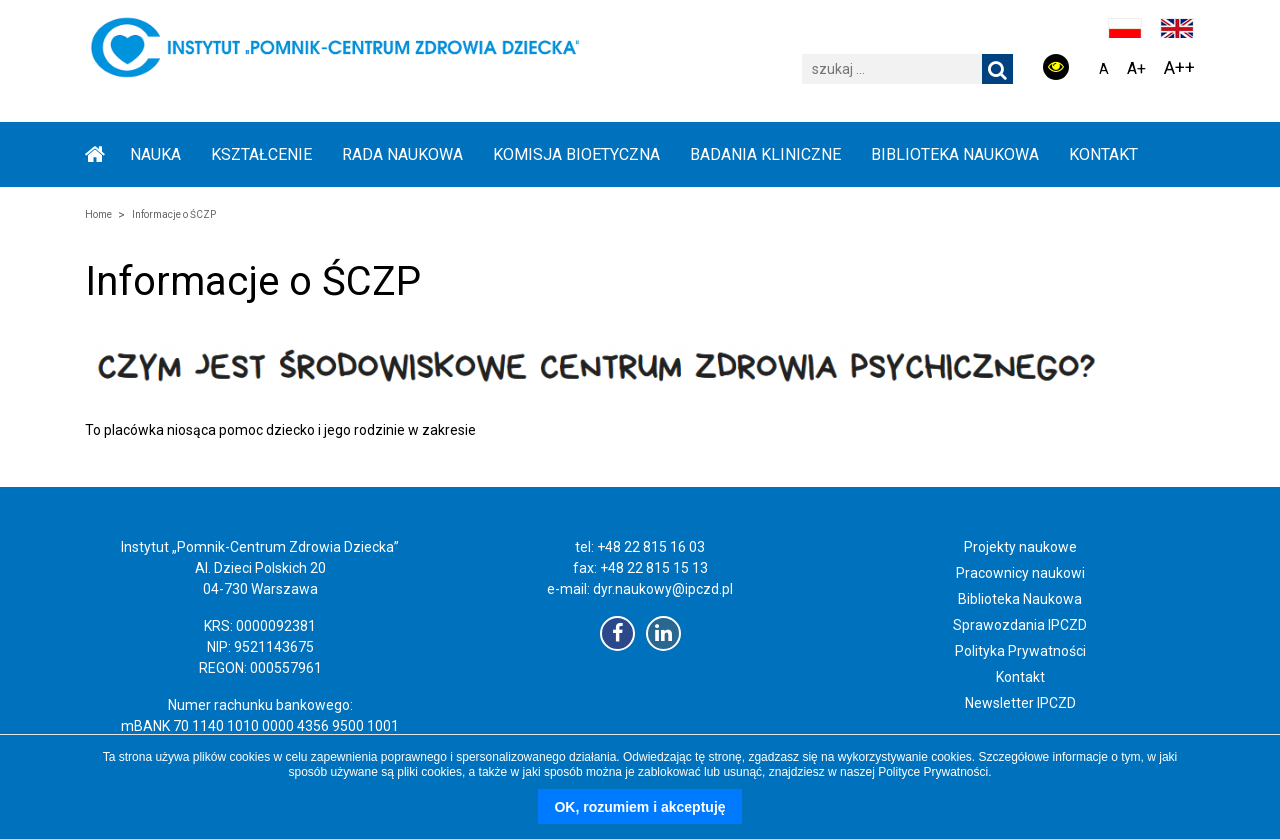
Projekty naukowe (1020, 547)
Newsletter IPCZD (1020, 703)
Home (98, 214)
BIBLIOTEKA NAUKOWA (955, 154)
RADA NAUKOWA (402, 154)
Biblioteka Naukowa (1020, 599)
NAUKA (155, 154)
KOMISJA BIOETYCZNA (576, 154)
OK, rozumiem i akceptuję (639, 807)
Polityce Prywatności (933, 772)
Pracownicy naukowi (1020, 573)
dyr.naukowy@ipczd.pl (663, 589)
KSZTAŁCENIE (261, 154)
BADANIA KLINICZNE (765, 154)
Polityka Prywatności (1020, 651)
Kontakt (1103, 154)
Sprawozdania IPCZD (1020, 625)
